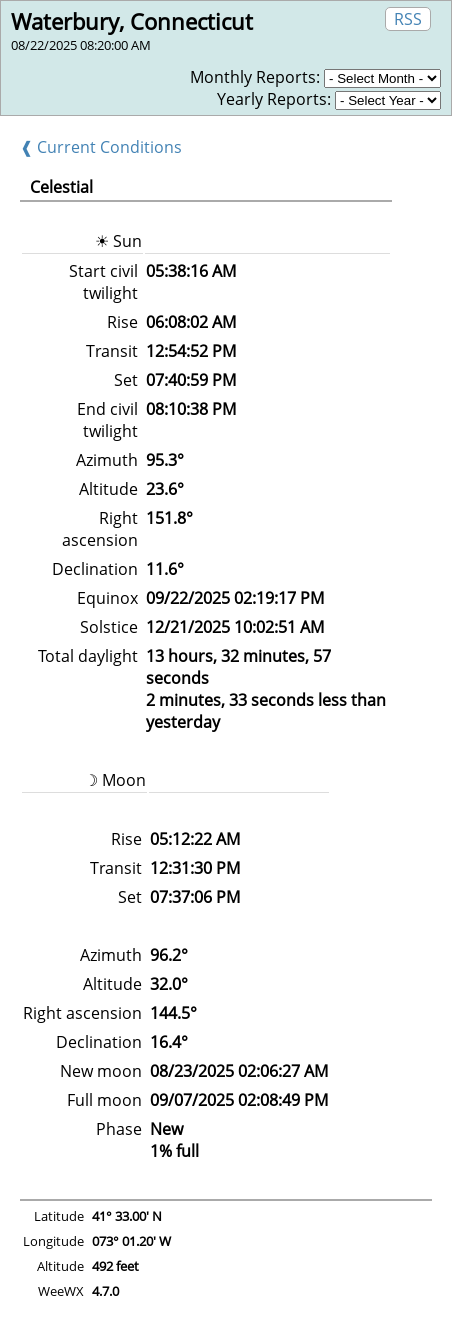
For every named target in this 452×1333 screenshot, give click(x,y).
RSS (408, 19)
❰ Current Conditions (101, 147)
